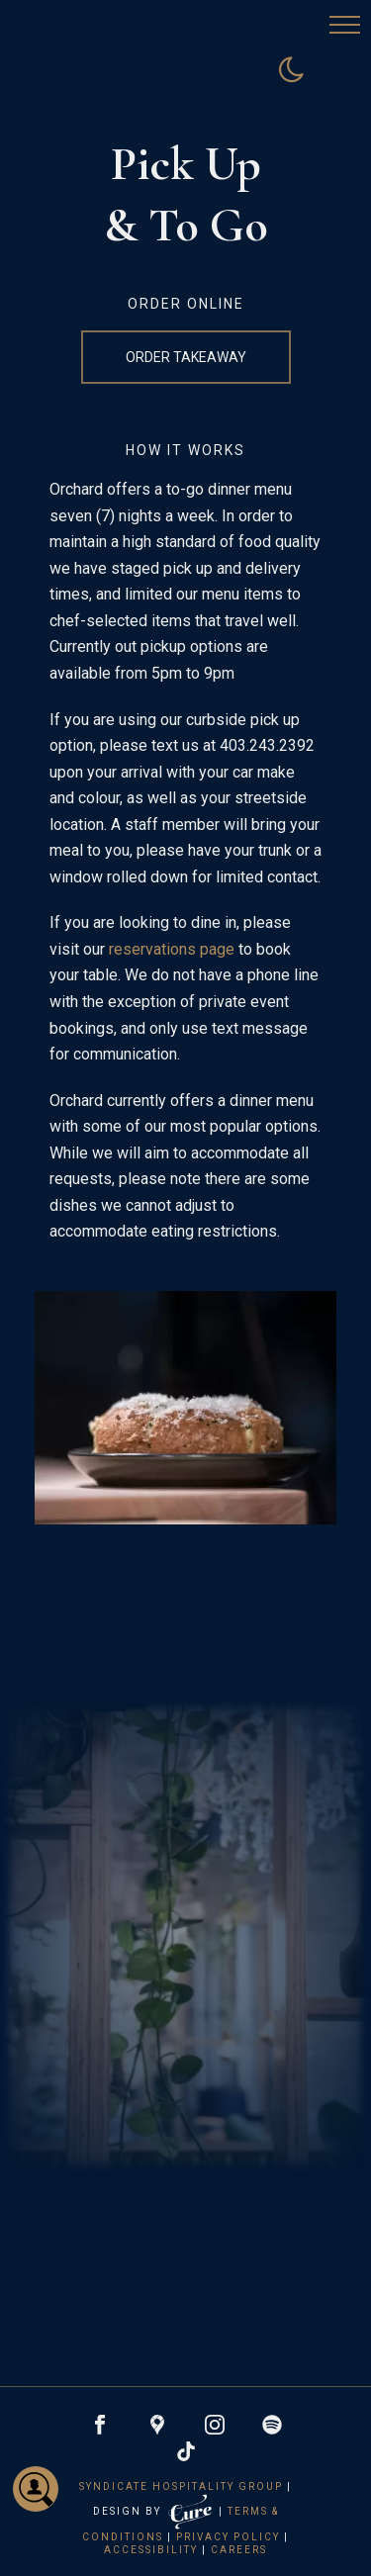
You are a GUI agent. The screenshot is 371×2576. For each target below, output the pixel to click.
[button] (345, 26)
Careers (239, 2549)
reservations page (171, 949)
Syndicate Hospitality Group (181, 2486)
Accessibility (151, 2549)
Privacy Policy (228, 2536)
